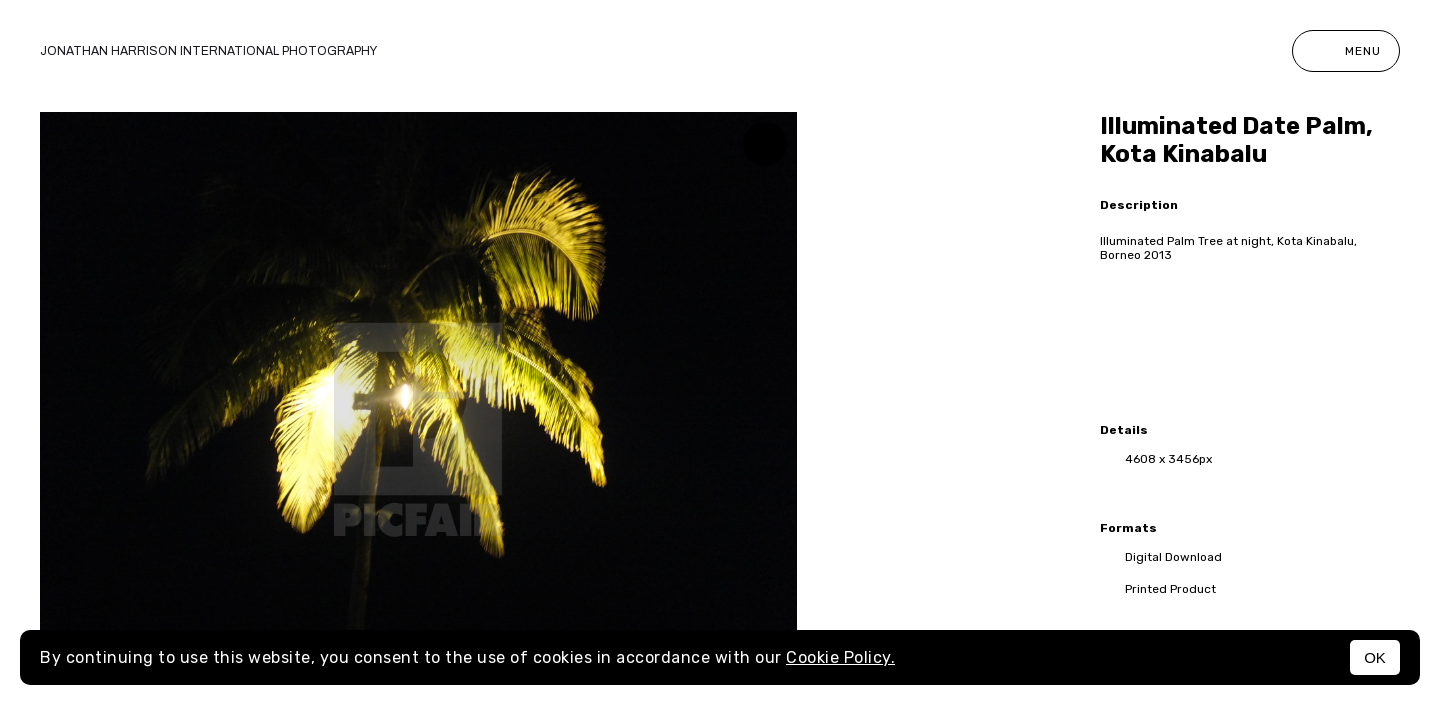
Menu (1346, 51)
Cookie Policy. (840, 657)
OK (1375, 657)
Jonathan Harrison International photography (208, 51)
